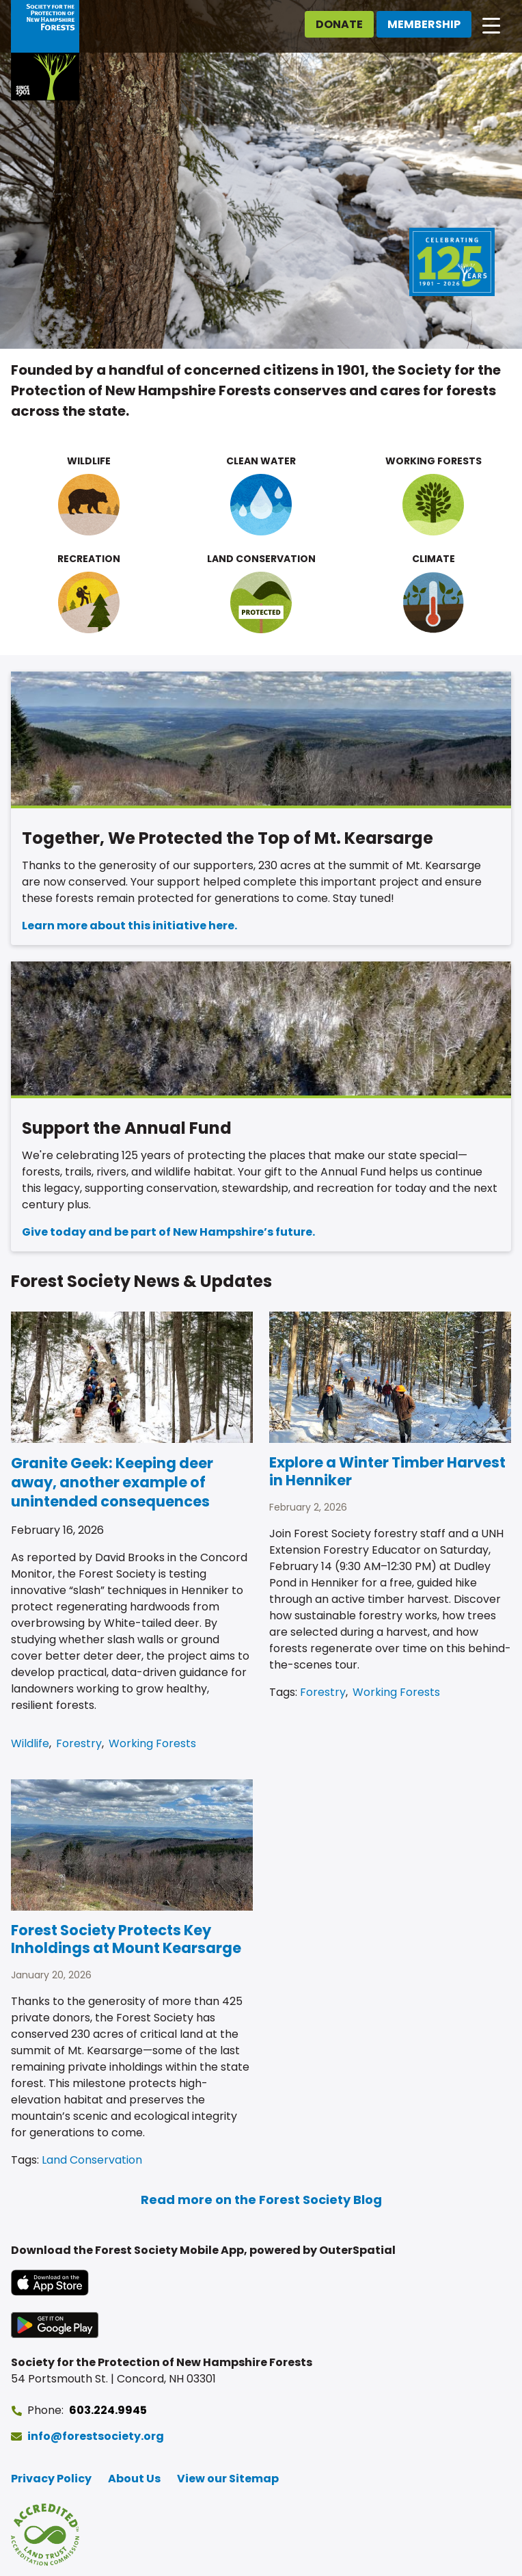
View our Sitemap (228, 2478)
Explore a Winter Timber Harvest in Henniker (387, 1471)
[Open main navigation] (491, 24)
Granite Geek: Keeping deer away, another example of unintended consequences (112, 1482)
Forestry (79, 1743)
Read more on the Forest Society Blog (261, 2199)
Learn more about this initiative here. (129, 925)
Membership (424, 24)
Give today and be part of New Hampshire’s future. (168, 1232)
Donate (339, 24)
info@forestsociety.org (95, 2436)
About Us (134, 2478)
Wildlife (30, 1743)
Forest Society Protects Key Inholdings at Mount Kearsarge (126, 1939)
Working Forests (152, 1743)
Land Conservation (92, 2160)
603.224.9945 (108, 2410)
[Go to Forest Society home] (45, 50)
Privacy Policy (51, 2478)
